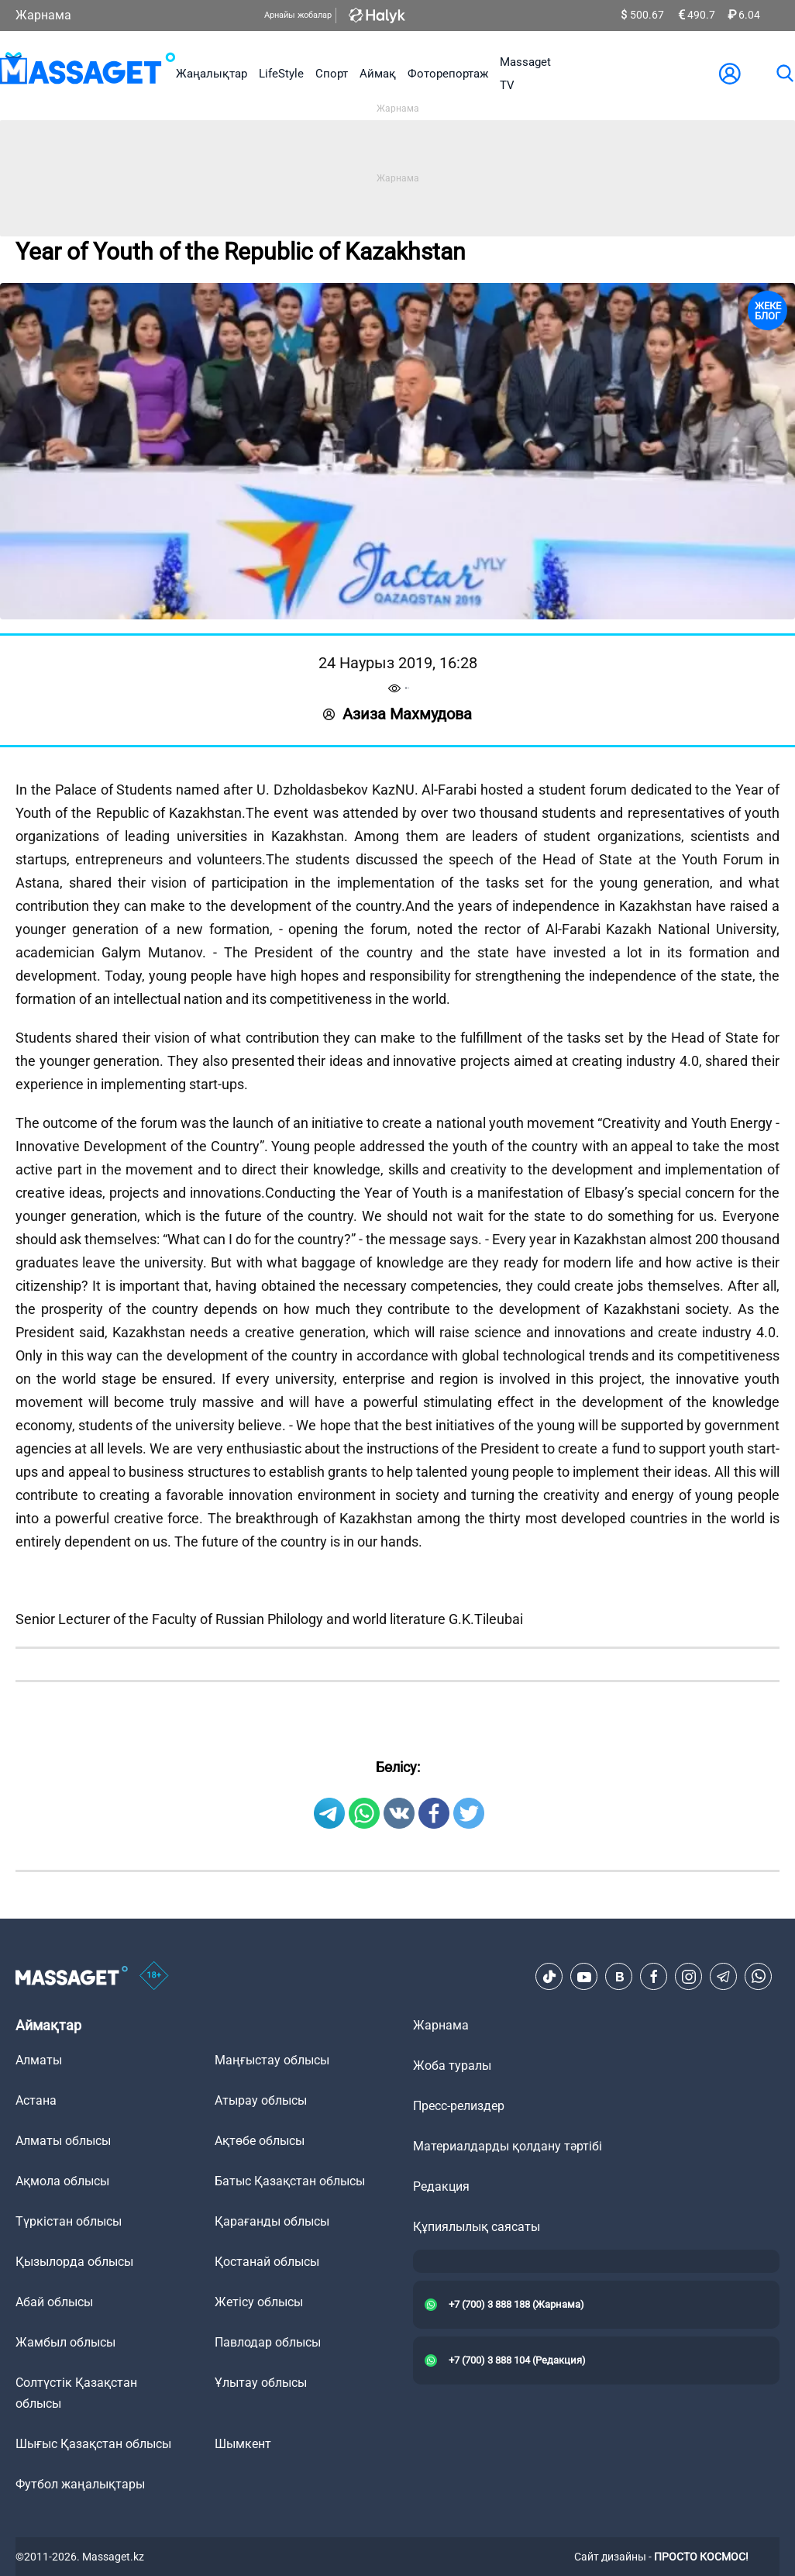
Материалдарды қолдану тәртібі (507, 2146)
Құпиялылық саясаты (476, 2226)
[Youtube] (584, 1977)
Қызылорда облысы (74, 2261)
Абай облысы (54, 2302)
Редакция (441, 2186)
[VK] (619, 1977)
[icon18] (154, 1976)
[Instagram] (689, 1977)
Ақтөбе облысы (260, 2140)
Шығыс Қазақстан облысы (93, 2443)
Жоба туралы (452, 2065)
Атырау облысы (261, 2100)
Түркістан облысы (68, 2221)
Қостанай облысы (267, 2261)
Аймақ (378, 74)
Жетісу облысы (259, 2302)
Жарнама (43, 15)
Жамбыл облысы (65, 2342)
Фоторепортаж (448, 74)
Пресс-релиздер (458, 2105)
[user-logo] (730, 73)
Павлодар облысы (268, 2342)
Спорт (331, 74)
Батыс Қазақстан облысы (290, 2181)
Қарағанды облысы (272, 2221)
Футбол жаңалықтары (80, 2484)
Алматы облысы (63, 2140)
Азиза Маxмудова (397, 714)
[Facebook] (654, 1977)
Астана (36, 2100)
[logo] (88, 73)
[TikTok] (549, 1977)
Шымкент (243, 2443)
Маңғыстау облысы (272, 2060)
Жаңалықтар (211, 74)
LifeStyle (281, 74)
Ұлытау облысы (261, 2382)
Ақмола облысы (62, 2181)
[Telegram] (723, 1977)
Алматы (38, 2060)
